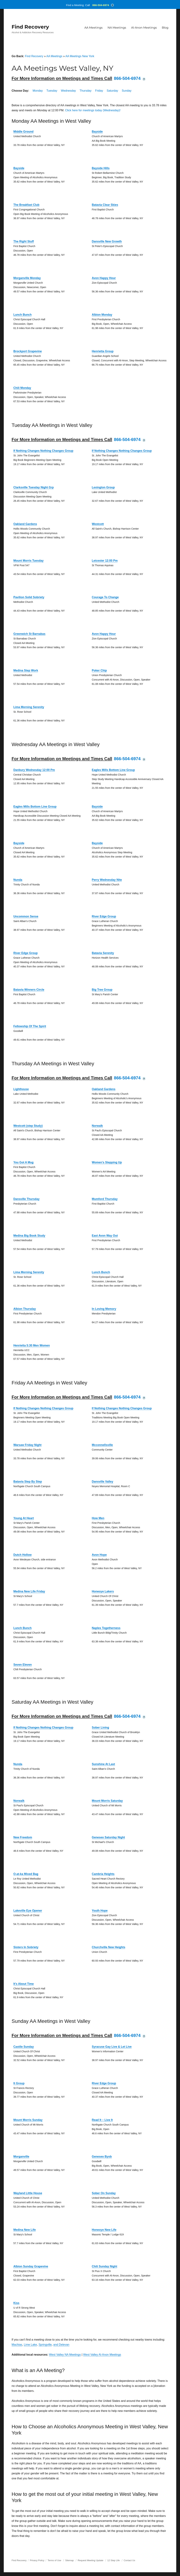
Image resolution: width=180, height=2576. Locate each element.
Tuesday (51, 90)
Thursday (86, 90)
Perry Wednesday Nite (107, 879)
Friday (99, 90)
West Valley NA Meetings (65, 2354)
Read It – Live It (102, 2119)
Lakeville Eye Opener (27, 1910)
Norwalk (97, 1125)
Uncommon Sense (25, 916)
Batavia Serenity (103, 953)
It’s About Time (23, 1983)
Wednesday (68, 90)
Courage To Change (105, 597)
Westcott (98, 523)
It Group (18, 2083)
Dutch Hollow (22, 1554)
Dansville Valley (102, 1481)
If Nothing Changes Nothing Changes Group (43, 450)
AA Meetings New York (79, 56)
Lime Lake (30, 2344)
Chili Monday (22, 387)
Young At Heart (23, 1518)
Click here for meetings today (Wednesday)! (93, 110)
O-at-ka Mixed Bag (25, 1873)
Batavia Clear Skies (105, 204)
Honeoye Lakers (103, 1591)
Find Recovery (30, 27)
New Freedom (22, 1837)
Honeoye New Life (104, 2229)
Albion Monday (102, 314)
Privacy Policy (37, 2560)
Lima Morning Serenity (28, 707)
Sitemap (69, 2560)
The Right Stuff (23, 241)
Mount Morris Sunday (28, 2119)
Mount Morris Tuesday (28, 560)
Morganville (21, 2156)
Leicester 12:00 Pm (105, 560)
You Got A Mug (23, 1162)
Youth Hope (100, 1910)
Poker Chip (99, 670)
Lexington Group (103, 487)
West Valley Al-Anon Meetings (102, 2354)
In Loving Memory (104, 1308)
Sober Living (100, 1727)
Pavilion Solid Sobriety (28, 597)
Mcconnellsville (102, 1444)
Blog (165, 27)
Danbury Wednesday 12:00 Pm (34, 769)
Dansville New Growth (107, 241)
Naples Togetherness (106, 1628)
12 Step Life (113, 2560)
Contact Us (129, 2560)
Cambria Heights (103, 1873)
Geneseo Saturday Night (108, 1837)
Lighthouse (21, 1089)
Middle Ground (23, 131)
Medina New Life (24, 2229)
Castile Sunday (23, 2046)
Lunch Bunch (22, 314)
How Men (98, 1518)
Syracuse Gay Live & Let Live (112, 2046)
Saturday (112, 90)
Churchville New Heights (108, 1947)
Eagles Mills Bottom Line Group (113, 769)
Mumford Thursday (105, 1198)
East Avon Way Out (105, 1235)
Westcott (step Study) (28, 1125)
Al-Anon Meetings (144, 27)
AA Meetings (93, 27)
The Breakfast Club (26, 204)
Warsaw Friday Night (27, 1444)
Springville (45, 2344)
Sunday (126, 90)
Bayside (97, 131)
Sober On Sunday (104, 2193)
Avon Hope (99, 1554)
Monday (38, 90)
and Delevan (61, 2344)
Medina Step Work (25, 670)
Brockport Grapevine (27, 351)
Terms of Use (54, 2560)
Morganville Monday (27, 278)
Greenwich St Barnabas (29, 633)
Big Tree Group (102, 989)
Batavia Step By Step (27, 1481)
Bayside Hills (101, 168)
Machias (17, 2344)
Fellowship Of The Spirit (29, 1026)
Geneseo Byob (102, 2156)
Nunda (17, 879)
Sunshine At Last (103, 1764)
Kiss (16, 2303)
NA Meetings (117, 27)
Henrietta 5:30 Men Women (31, 1345)
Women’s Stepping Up (107, 1162)
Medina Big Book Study (29, 1235)
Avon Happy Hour (104, 278)
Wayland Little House (27, 2193)
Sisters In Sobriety (26, 1947)
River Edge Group (104, 916)
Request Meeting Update (90, 2560)
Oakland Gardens (25, 523)
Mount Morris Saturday (107, 1800)
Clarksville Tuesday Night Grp (33, 487)
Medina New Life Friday (29, 1591)
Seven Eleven (22, 1664)
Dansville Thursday (26, 1198)
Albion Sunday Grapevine (30, 2266)
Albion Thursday (24, 1308)
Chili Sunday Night (104, 2266)
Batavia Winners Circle (28, 989)
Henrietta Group (103, 351)
